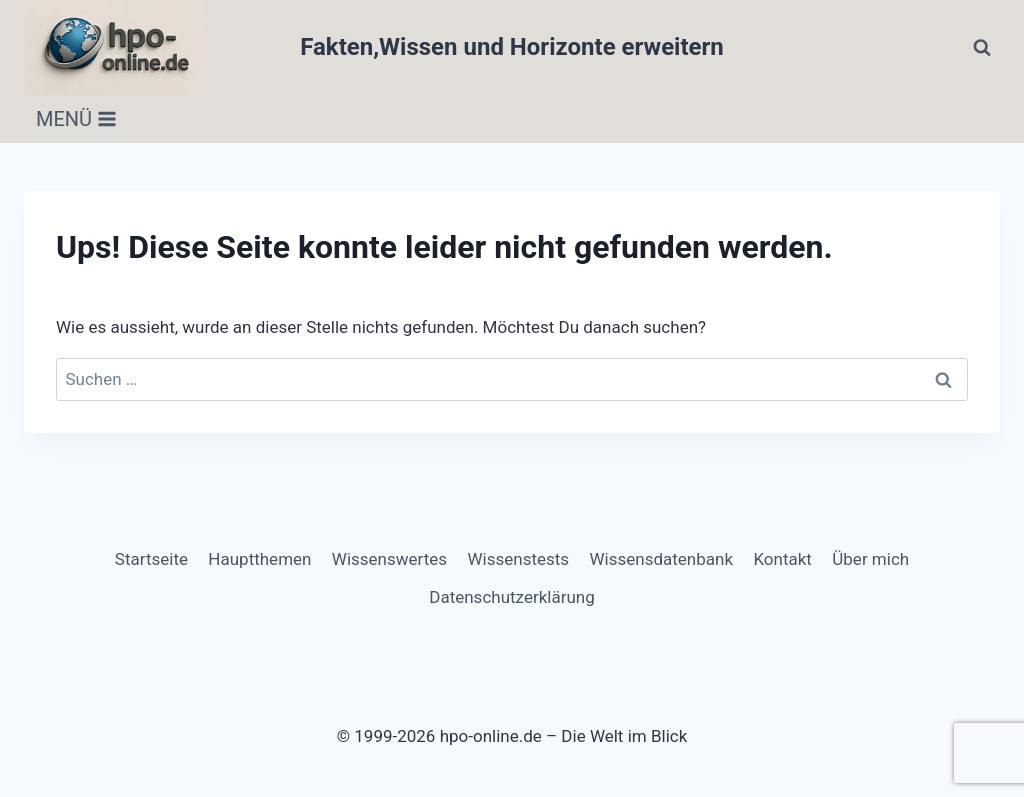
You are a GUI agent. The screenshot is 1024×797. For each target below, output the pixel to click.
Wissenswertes (389, 559)
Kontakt (782, 559)
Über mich (870, 559)
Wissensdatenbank (661, 559)
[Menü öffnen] (76, 119)
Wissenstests (518, 559)
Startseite (151, 559)
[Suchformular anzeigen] (982, 48)
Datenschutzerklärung (511, 597)
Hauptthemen (259, 559)
